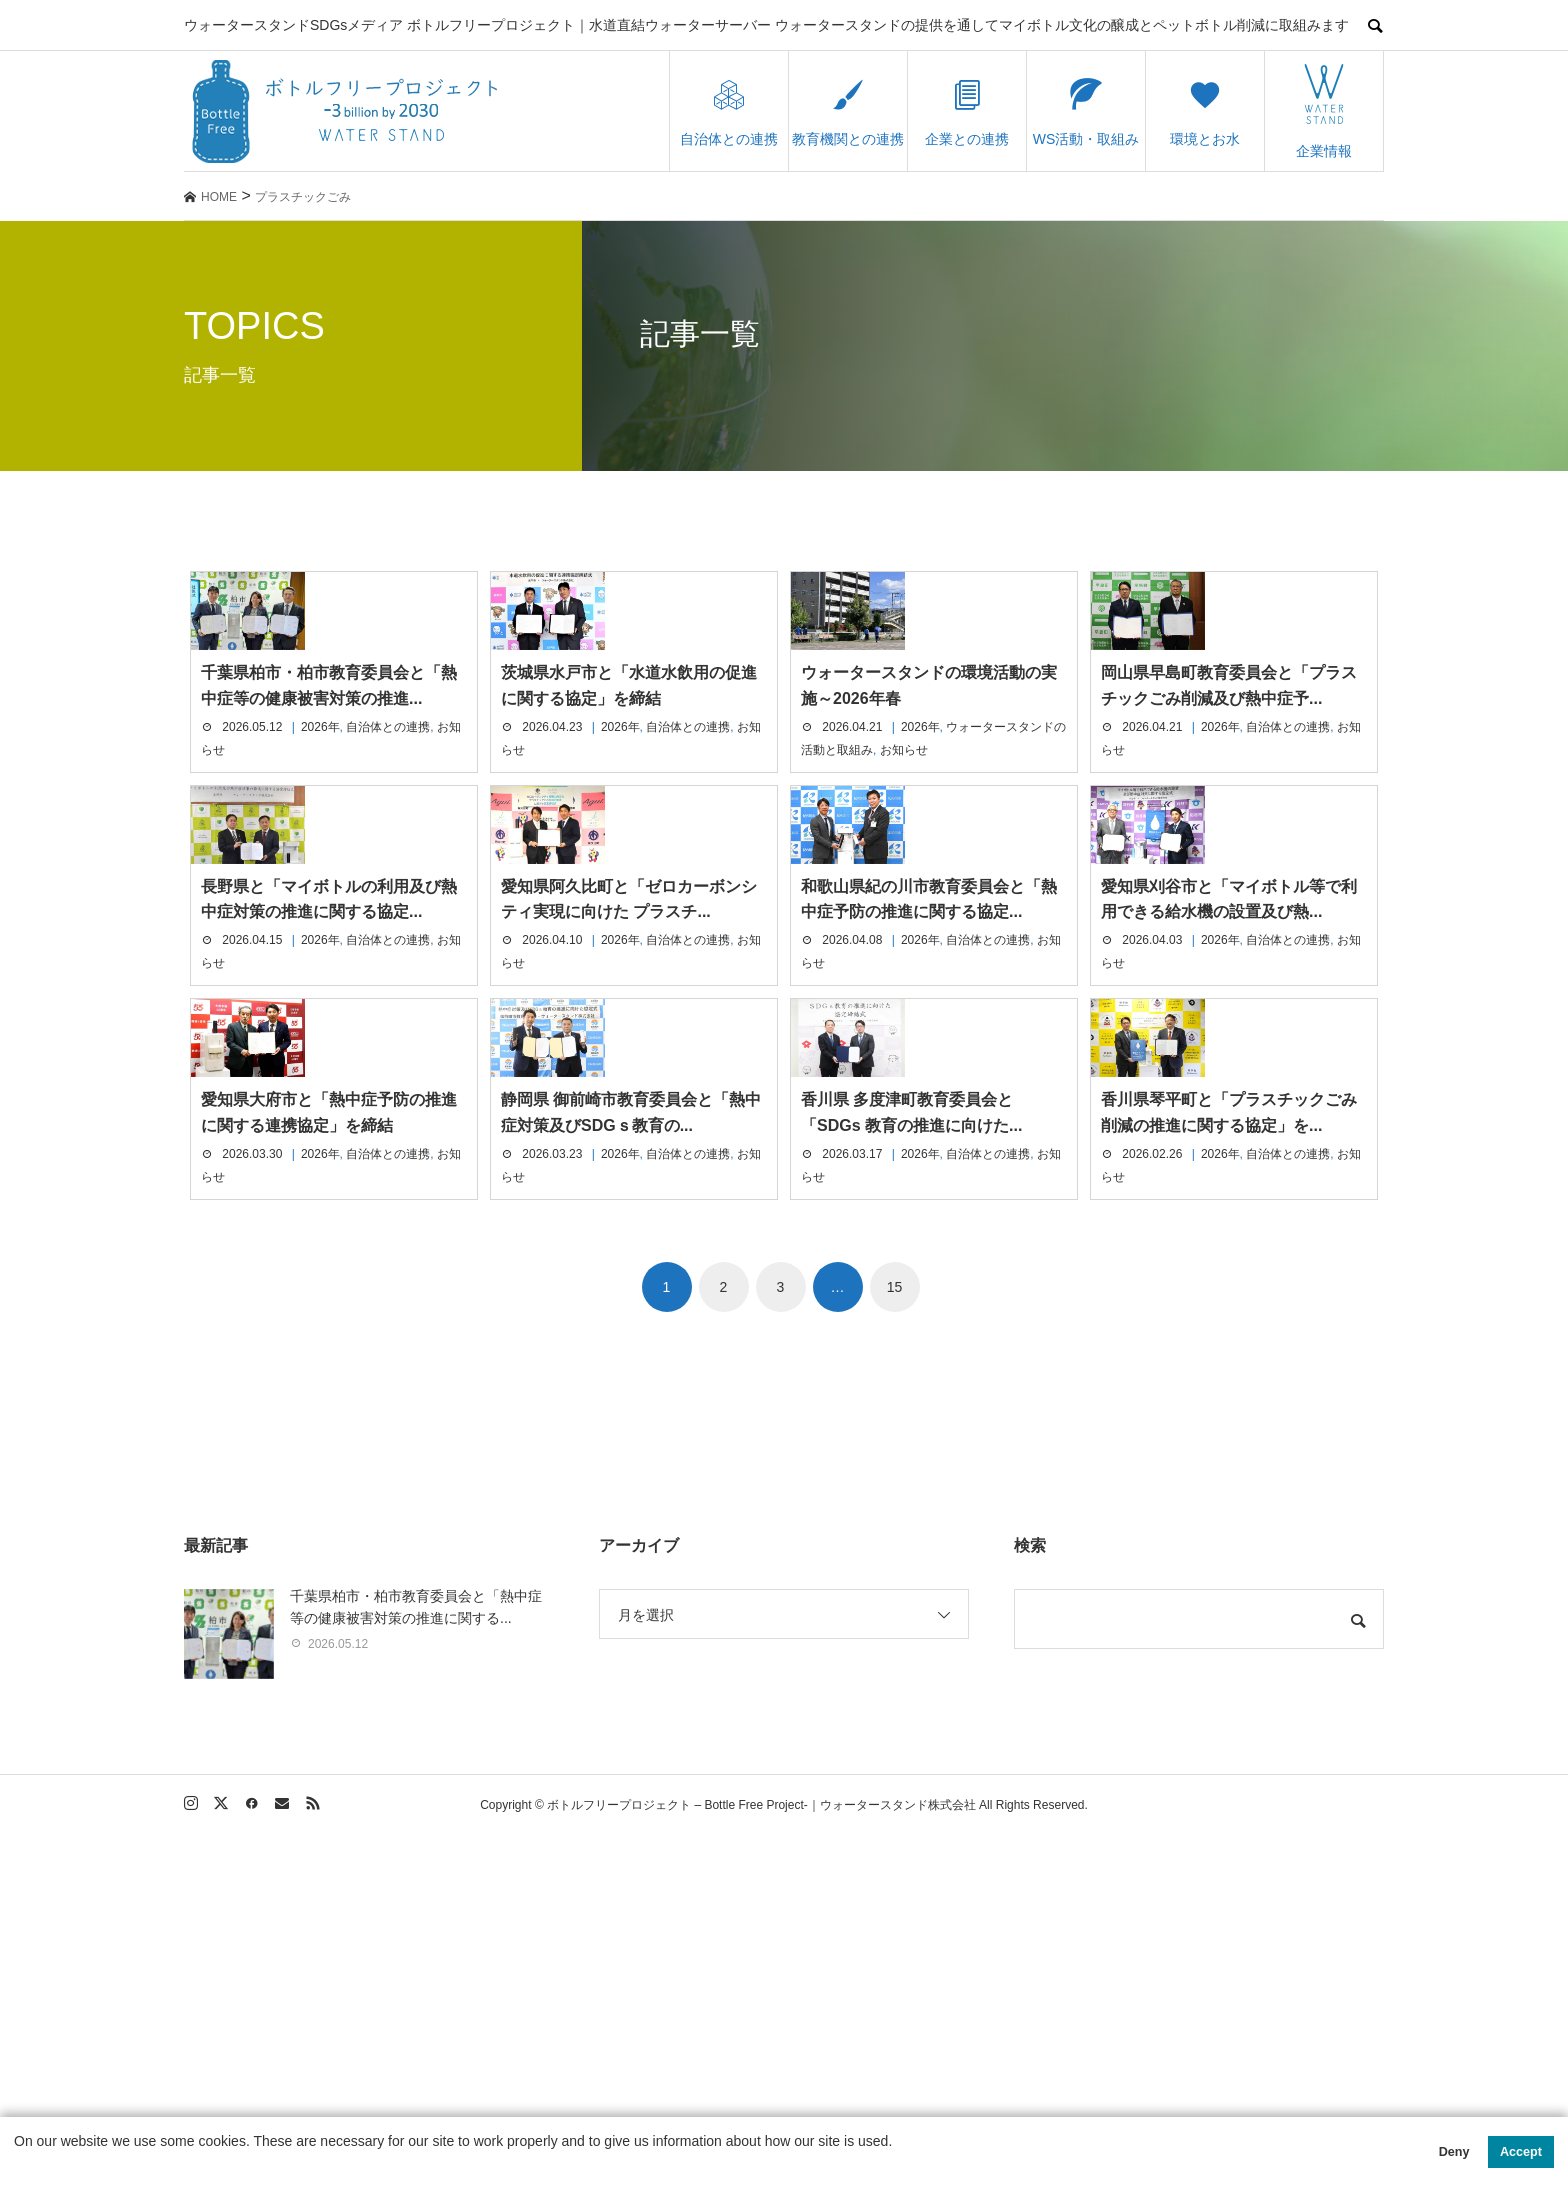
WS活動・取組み (1086, 111)
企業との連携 (967, 111)
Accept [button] (1521, 2152)
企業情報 (1324, 111)
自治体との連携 (729, 111)
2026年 (320, 844)
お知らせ (904, 867)
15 (895, 1638)
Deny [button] (1454, 2152)
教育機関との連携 (848, 111)
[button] (17, 2164)
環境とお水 (1205, 111)
